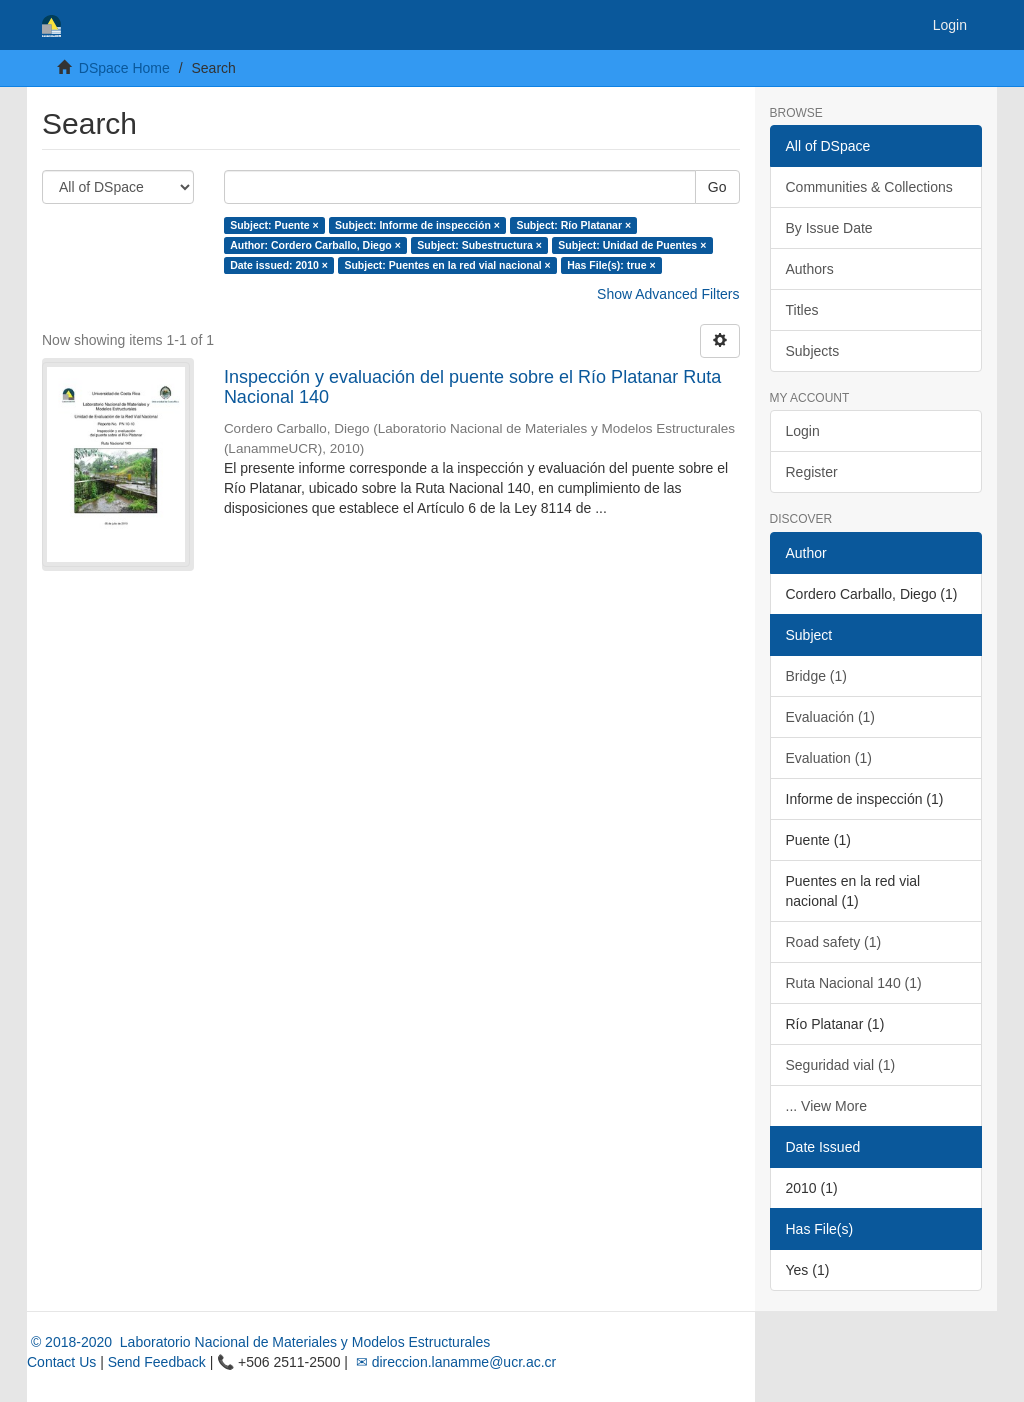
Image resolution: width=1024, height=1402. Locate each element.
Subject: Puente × (274, 225)
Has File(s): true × (611, 265)
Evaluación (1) (831, 717)
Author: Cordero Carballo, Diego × (315, 245)
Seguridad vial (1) (841, 1065)
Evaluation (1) (829, 758)
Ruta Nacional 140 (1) (854, 983)
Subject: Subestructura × (479, 245)
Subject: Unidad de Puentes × (632, 245)
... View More (826, 1106)
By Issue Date (829, 228)
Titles (802, 310)
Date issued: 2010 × (279, 265)
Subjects (813, 351)
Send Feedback (157, 1362)
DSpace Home (124, 68)
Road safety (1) (834, 942)
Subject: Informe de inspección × (417, 225)
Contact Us (61, 1362)
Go (717, 187)
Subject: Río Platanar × (573, 225)
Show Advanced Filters (668, 294)
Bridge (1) (816, 676)
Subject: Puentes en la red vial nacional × (447, 265)
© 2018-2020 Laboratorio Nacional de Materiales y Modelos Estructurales (258, 1342)
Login (803, 431)
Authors (810, 269)
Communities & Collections (869, 187)
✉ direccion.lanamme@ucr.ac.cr (454, 1362)
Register (812, 472)
